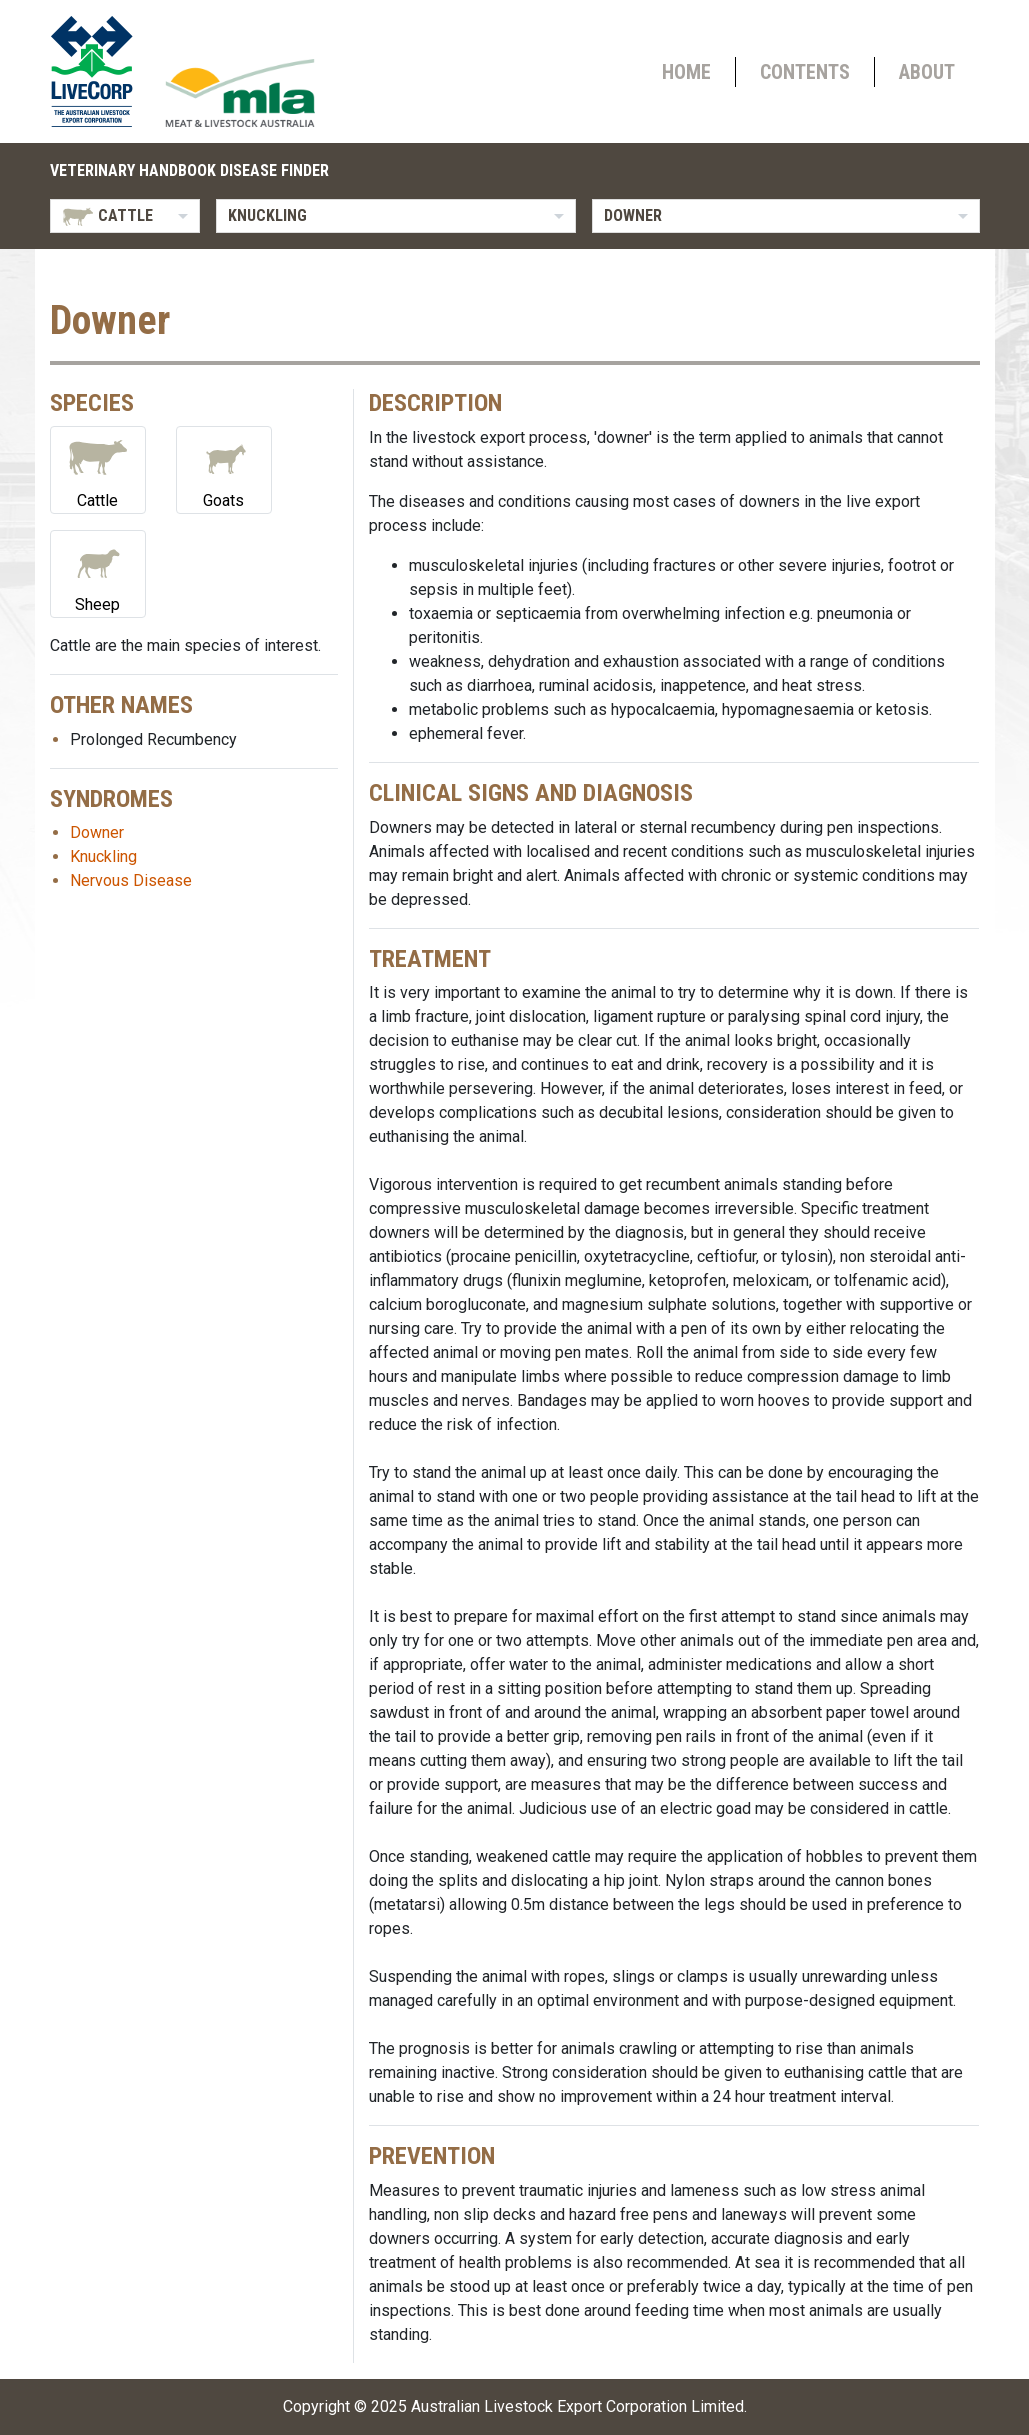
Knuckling (103, 856)
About (927, 72)
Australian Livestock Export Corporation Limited (577, 2406)
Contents (805, 72)
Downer (97, 832)
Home (686, 72)
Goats (224, 468)
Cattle (98, 468)
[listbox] (125, 216)
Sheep (98, 572)
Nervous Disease (131, 880)
